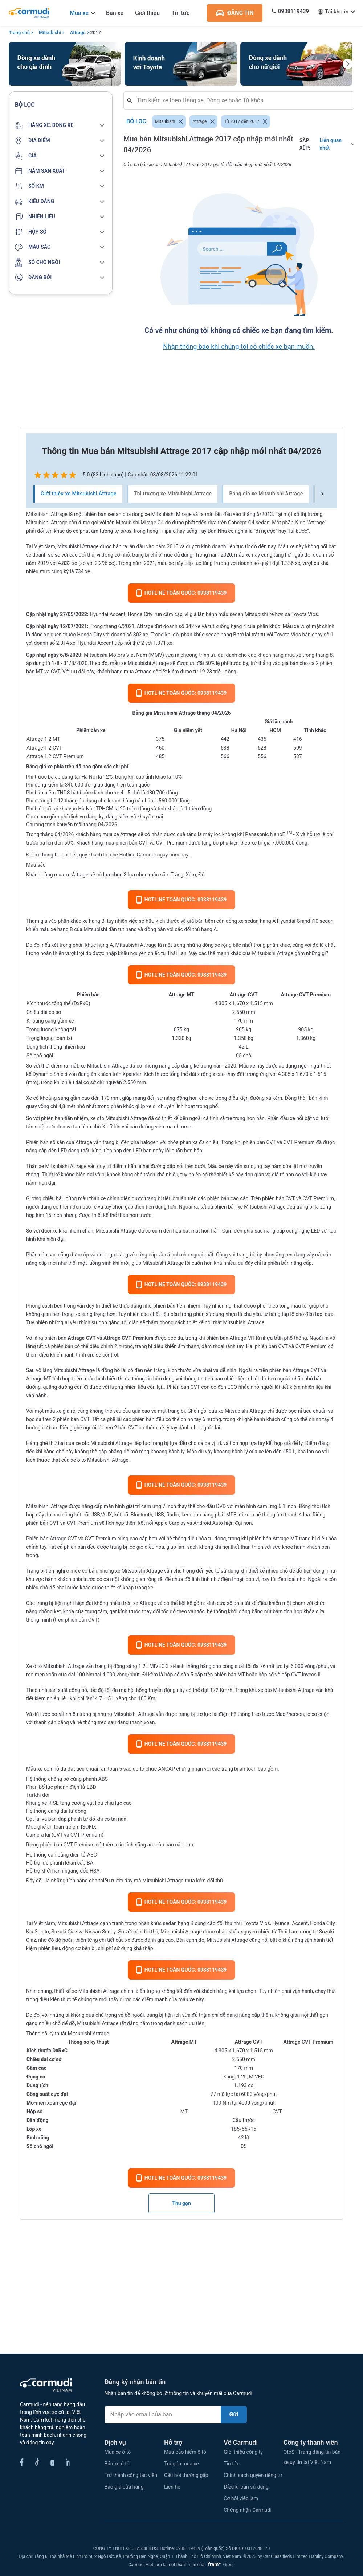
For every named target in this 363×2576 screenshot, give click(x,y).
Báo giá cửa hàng (124, 2487)
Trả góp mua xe (181, 2463)
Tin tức (180, 12)
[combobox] (241, 100)
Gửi (233, 2414)
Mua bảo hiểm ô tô (185, 2452)
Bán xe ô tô (117, 2463)
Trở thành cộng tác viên (131, 2475)
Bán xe (114, 12)
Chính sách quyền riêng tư (253, 2475)
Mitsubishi (50, 32)
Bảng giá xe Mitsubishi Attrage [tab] (266, 494)
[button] (60, 125)
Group (220, 2564)
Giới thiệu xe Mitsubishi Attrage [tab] (78, 494)
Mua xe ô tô (118, 2452)
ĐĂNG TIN (235, 13)
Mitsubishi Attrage (107, 1066)
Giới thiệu (147, 12)
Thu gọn (181, 2203)
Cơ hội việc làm (241, 2498)
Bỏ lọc (136, 121)
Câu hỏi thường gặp (186, 2475)
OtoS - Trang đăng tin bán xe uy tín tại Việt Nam (312, 2457)
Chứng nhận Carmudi (248, 2510)
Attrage (78, 32)
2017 (95, 32)
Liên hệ (172, 2487)
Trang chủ (19, 32)
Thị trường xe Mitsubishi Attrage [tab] (173, 494)
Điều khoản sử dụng (246, 2487)
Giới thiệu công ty (243, 2452)
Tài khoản (336, 11)
